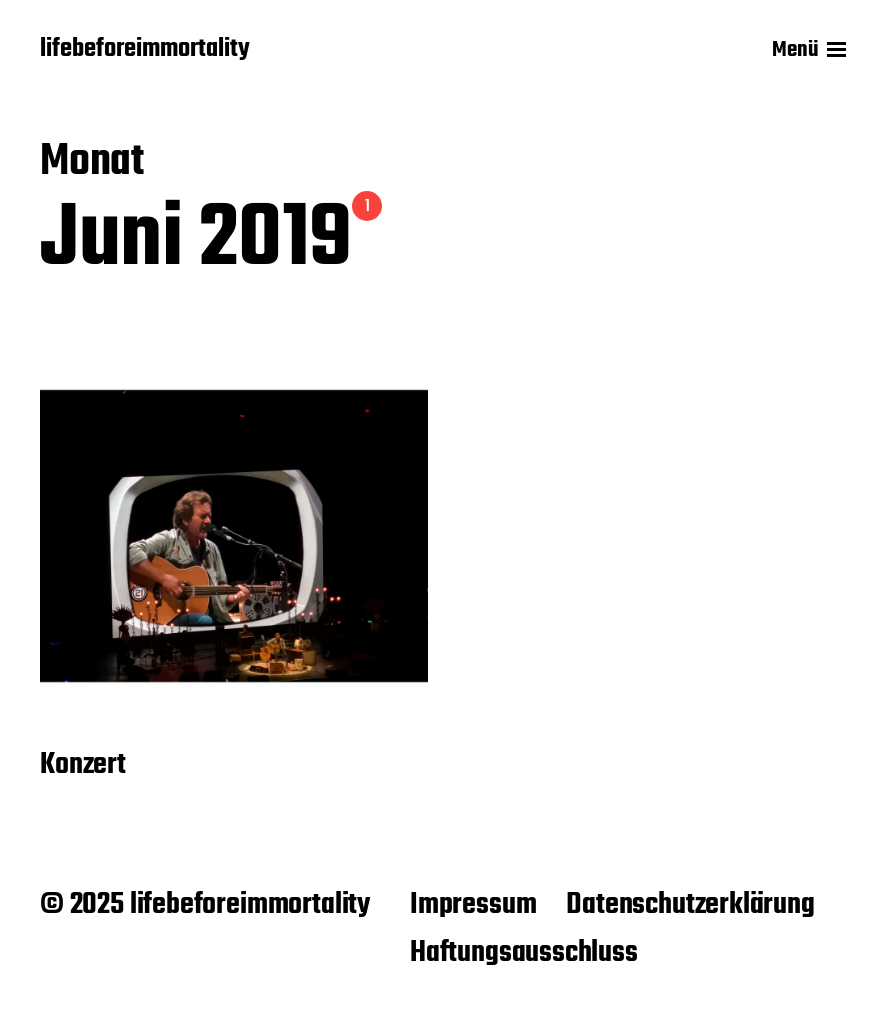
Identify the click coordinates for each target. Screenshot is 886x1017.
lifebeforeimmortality (145, 50)
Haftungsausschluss (524, 953)
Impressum (473, 905)
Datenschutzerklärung (690, 905)
